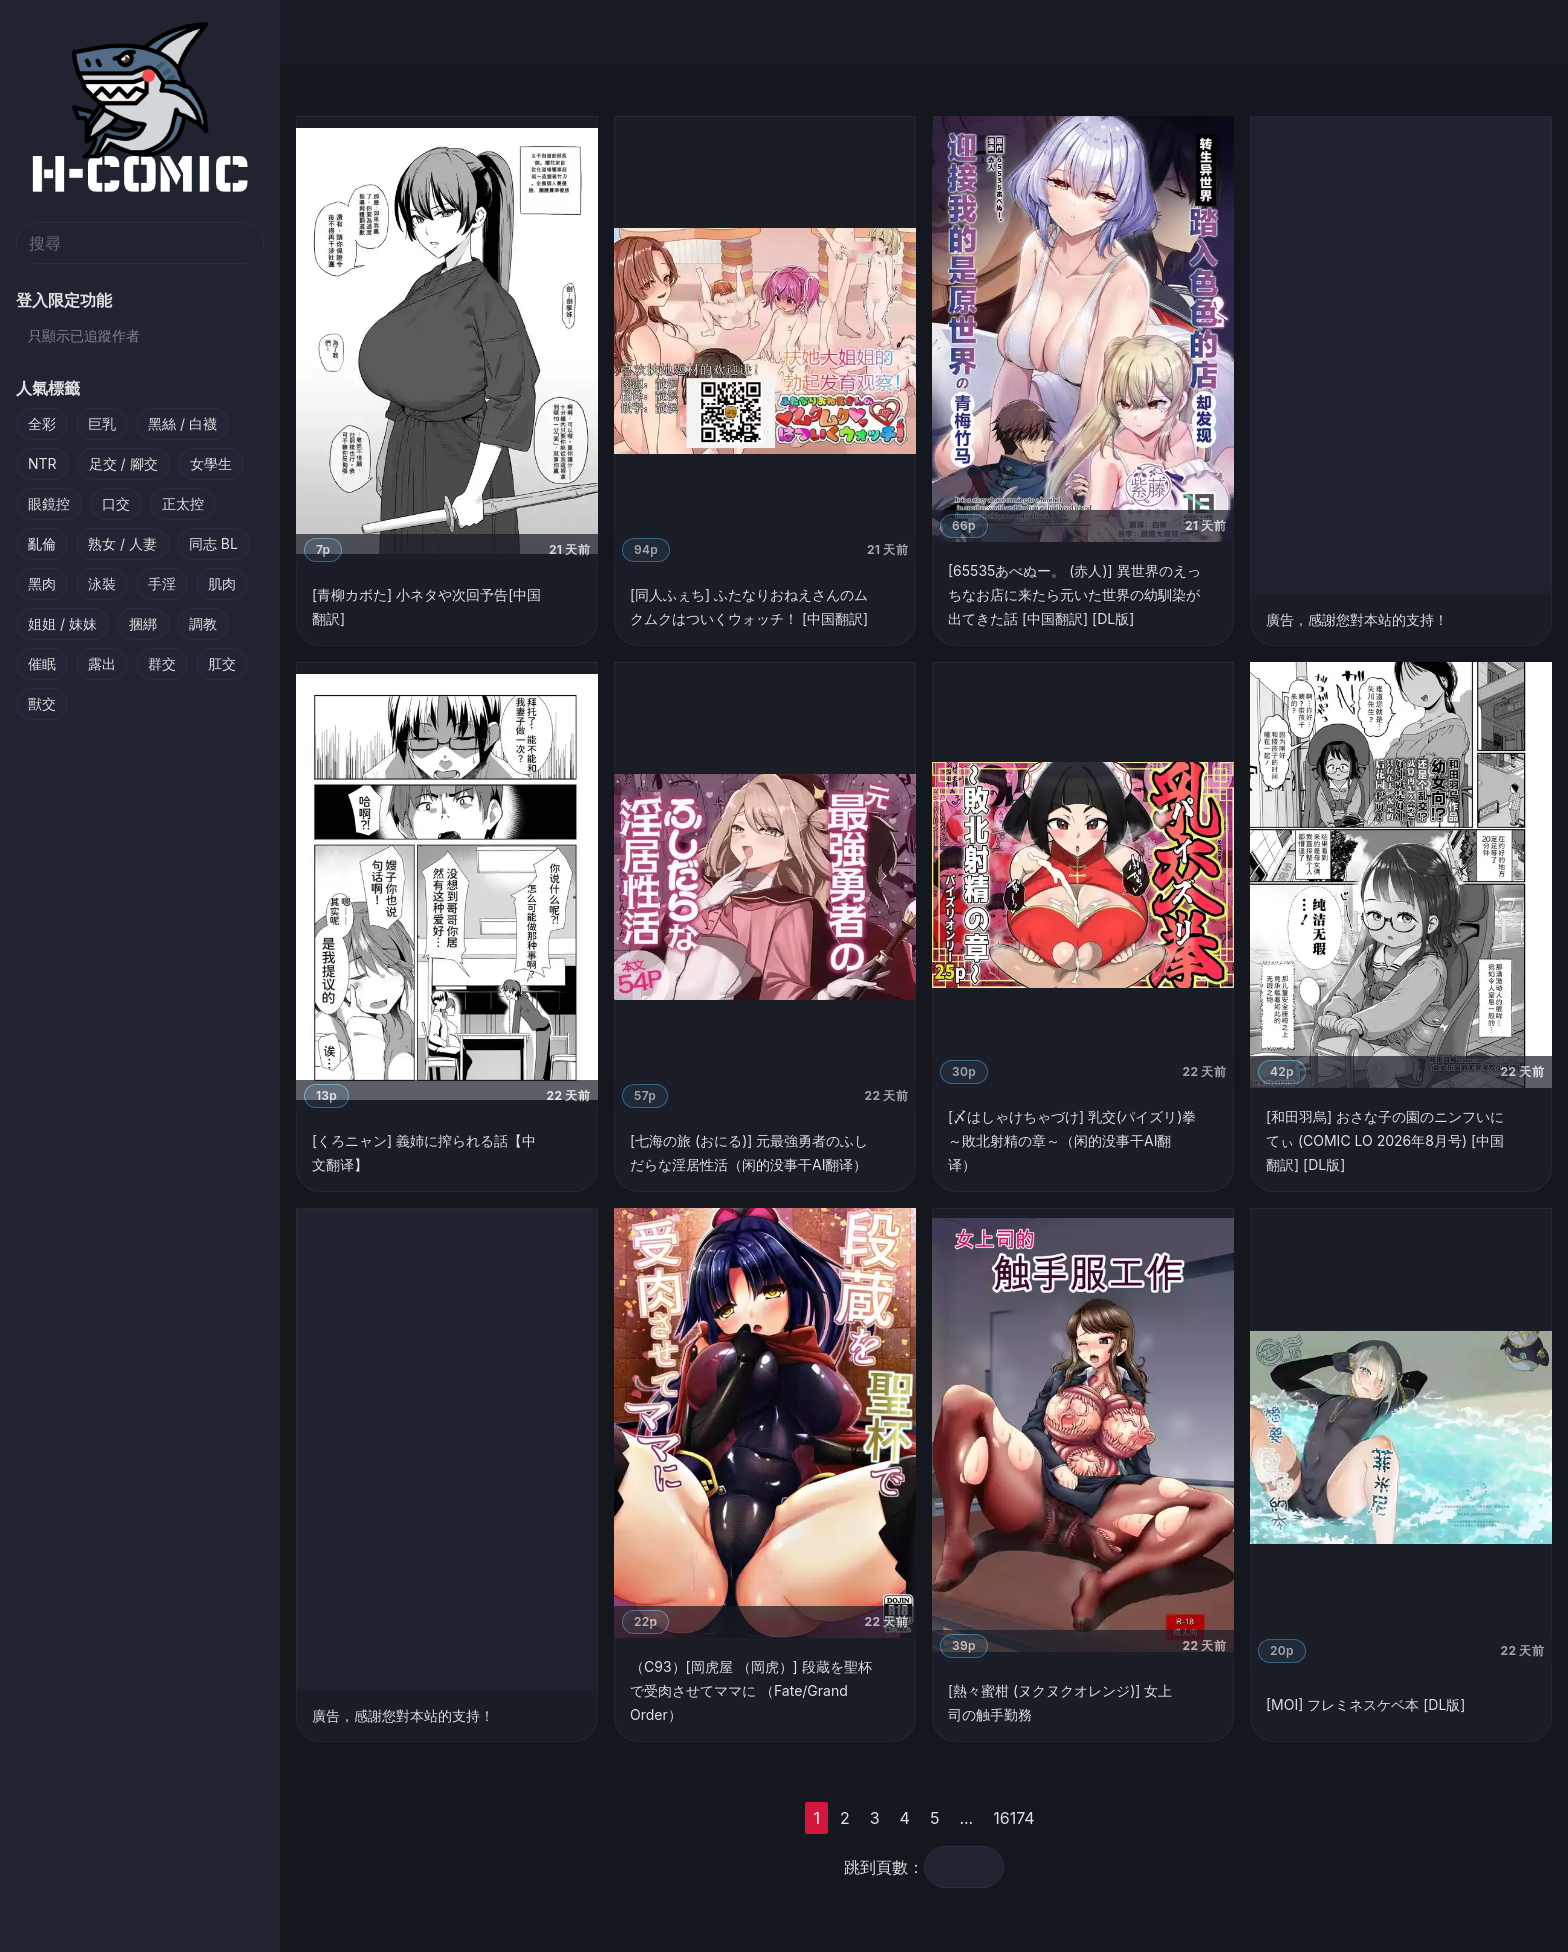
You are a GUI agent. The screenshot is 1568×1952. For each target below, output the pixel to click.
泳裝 (102, 583)
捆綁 (143, 623)
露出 (102, 663)
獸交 (42, 703)
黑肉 (42, 583)
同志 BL (213, 543)
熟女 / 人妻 (122, 543)
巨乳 (102, 423)
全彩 (42, 423)
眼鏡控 (49, 503)
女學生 (211, 463)
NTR (42, 463)
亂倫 (42, 543)
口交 (116, 503)
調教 (203, 623)
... (996, 1818)
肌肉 (222, 583)
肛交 (222, 663)
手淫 (162, 583)
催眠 (42, 663)
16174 (1043, 1818)
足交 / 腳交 (123, 463)
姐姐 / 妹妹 (62, 623)
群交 (162, 663)
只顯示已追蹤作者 (84, 335)
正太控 (183, 503)
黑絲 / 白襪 (182, 423)
